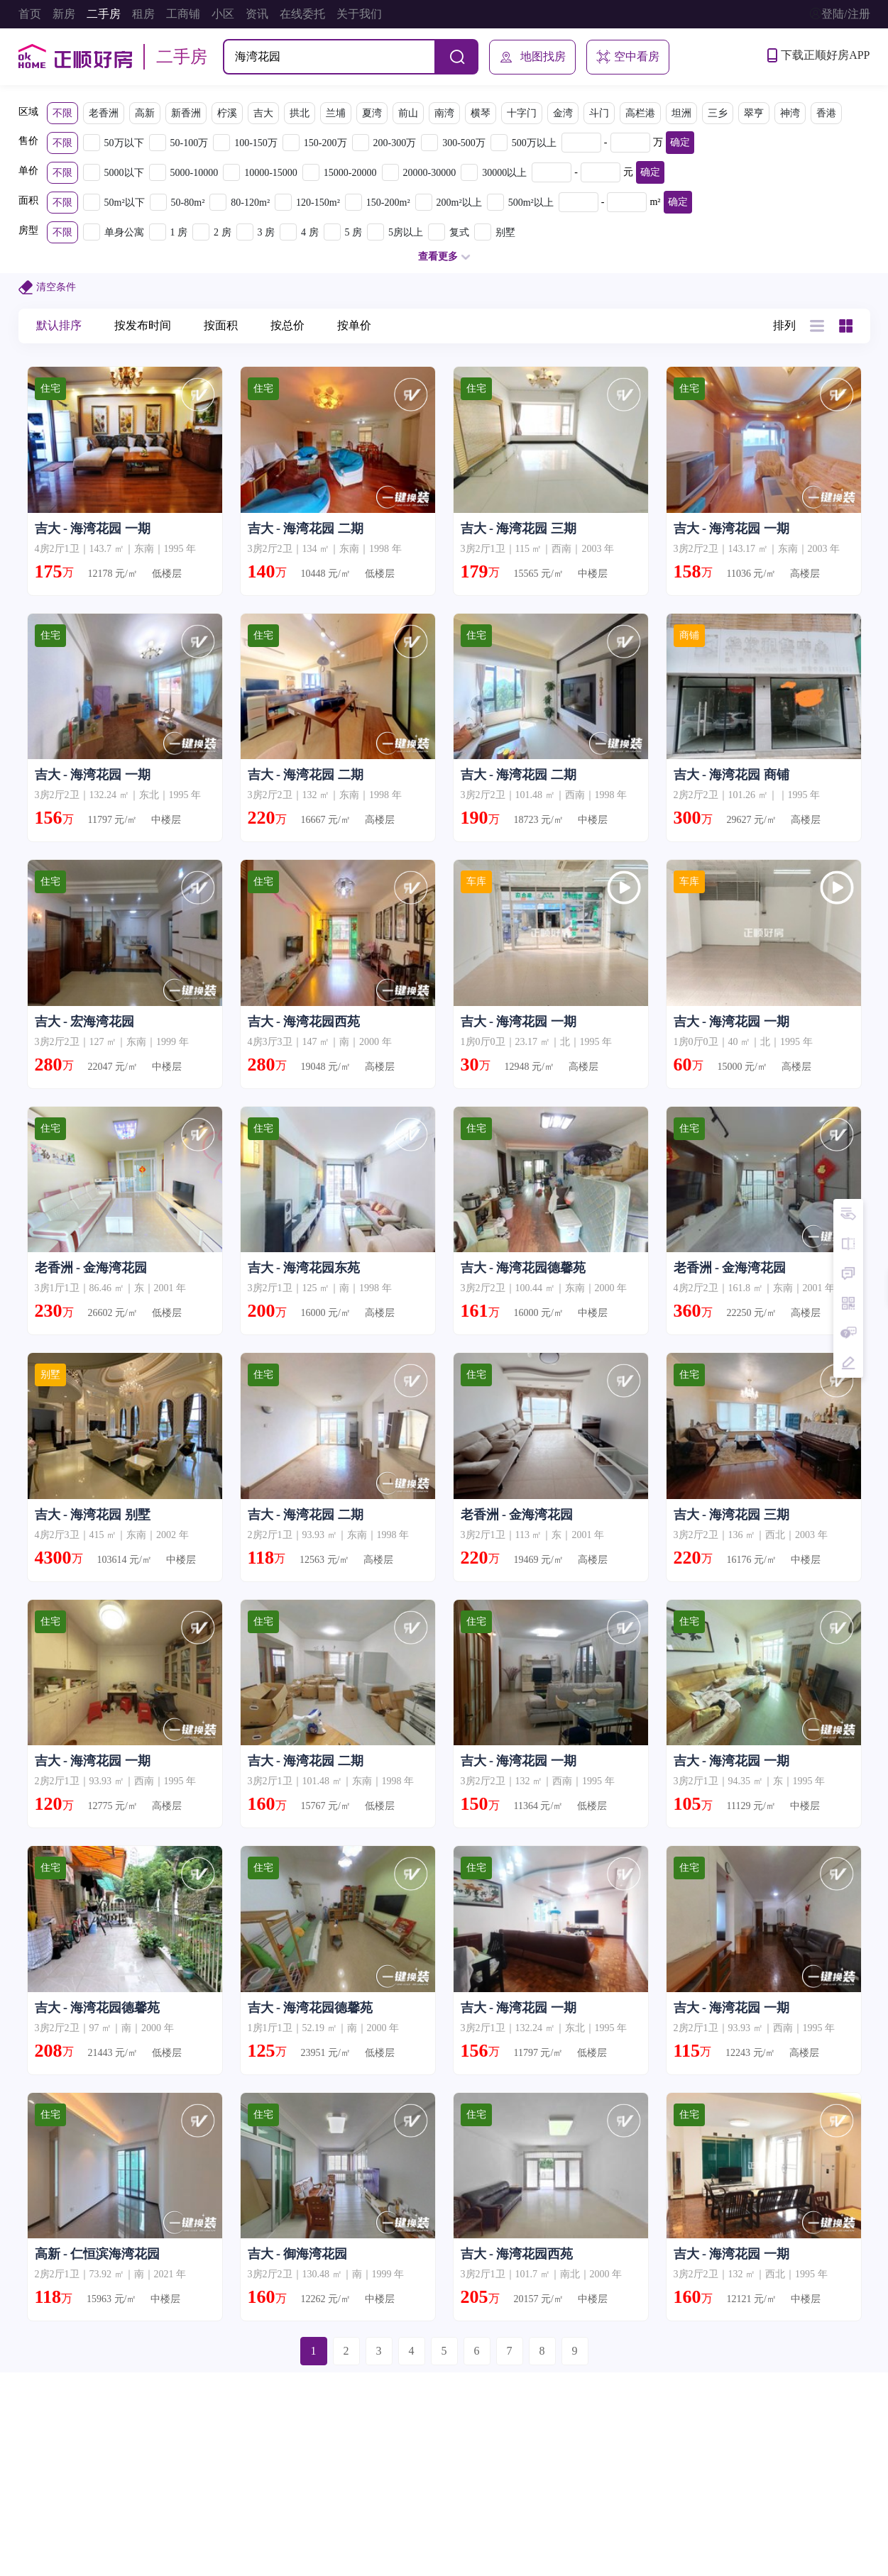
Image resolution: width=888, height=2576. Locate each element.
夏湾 (372, 113)
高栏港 (640, 113)
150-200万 (325, 143)
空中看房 (627, 57)
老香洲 (104, 113)
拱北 (299, 113)
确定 (680, 142)
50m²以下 (124, 202)
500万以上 (534, 143)
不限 (62, 113)
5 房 (354, 232)
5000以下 (124, 172)
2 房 (222, 232)
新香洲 (186, 113)
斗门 (599, 113)
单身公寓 (124, 232)
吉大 (263, 113)
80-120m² (250, 202)
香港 (826, 113)
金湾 (563, 113)
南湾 (444, 113)
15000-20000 (350, 172)
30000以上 (504, 172)
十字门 (522, 113)
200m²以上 (459, 202)
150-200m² (388, 202)
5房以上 (405, 232)
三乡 (718, 113)
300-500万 (464, 143)
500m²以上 (531, 202)
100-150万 (256, 143)
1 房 (179, 232)
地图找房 (532, 57)
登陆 (832, 14)
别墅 (505, 232)
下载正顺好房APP (818, 55)
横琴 (480, 113)
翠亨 (754, 113)
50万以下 (124, 143)
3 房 (266, 232)
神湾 (790, 113)
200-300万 (395, 143)
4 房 (310, 232)
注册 (859, 14)
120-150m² (318, 202)
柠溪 (227, 113)
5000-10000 (194, 172)
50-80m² (188, 202)
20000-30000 (429, 172)
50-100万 (189, 143)
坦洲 (681, 113)
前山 (408, 113)
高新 (145, 113)
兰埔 (336, 113)
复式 (459, 232)
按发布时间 (142, 325)
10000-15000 (270, 172)
